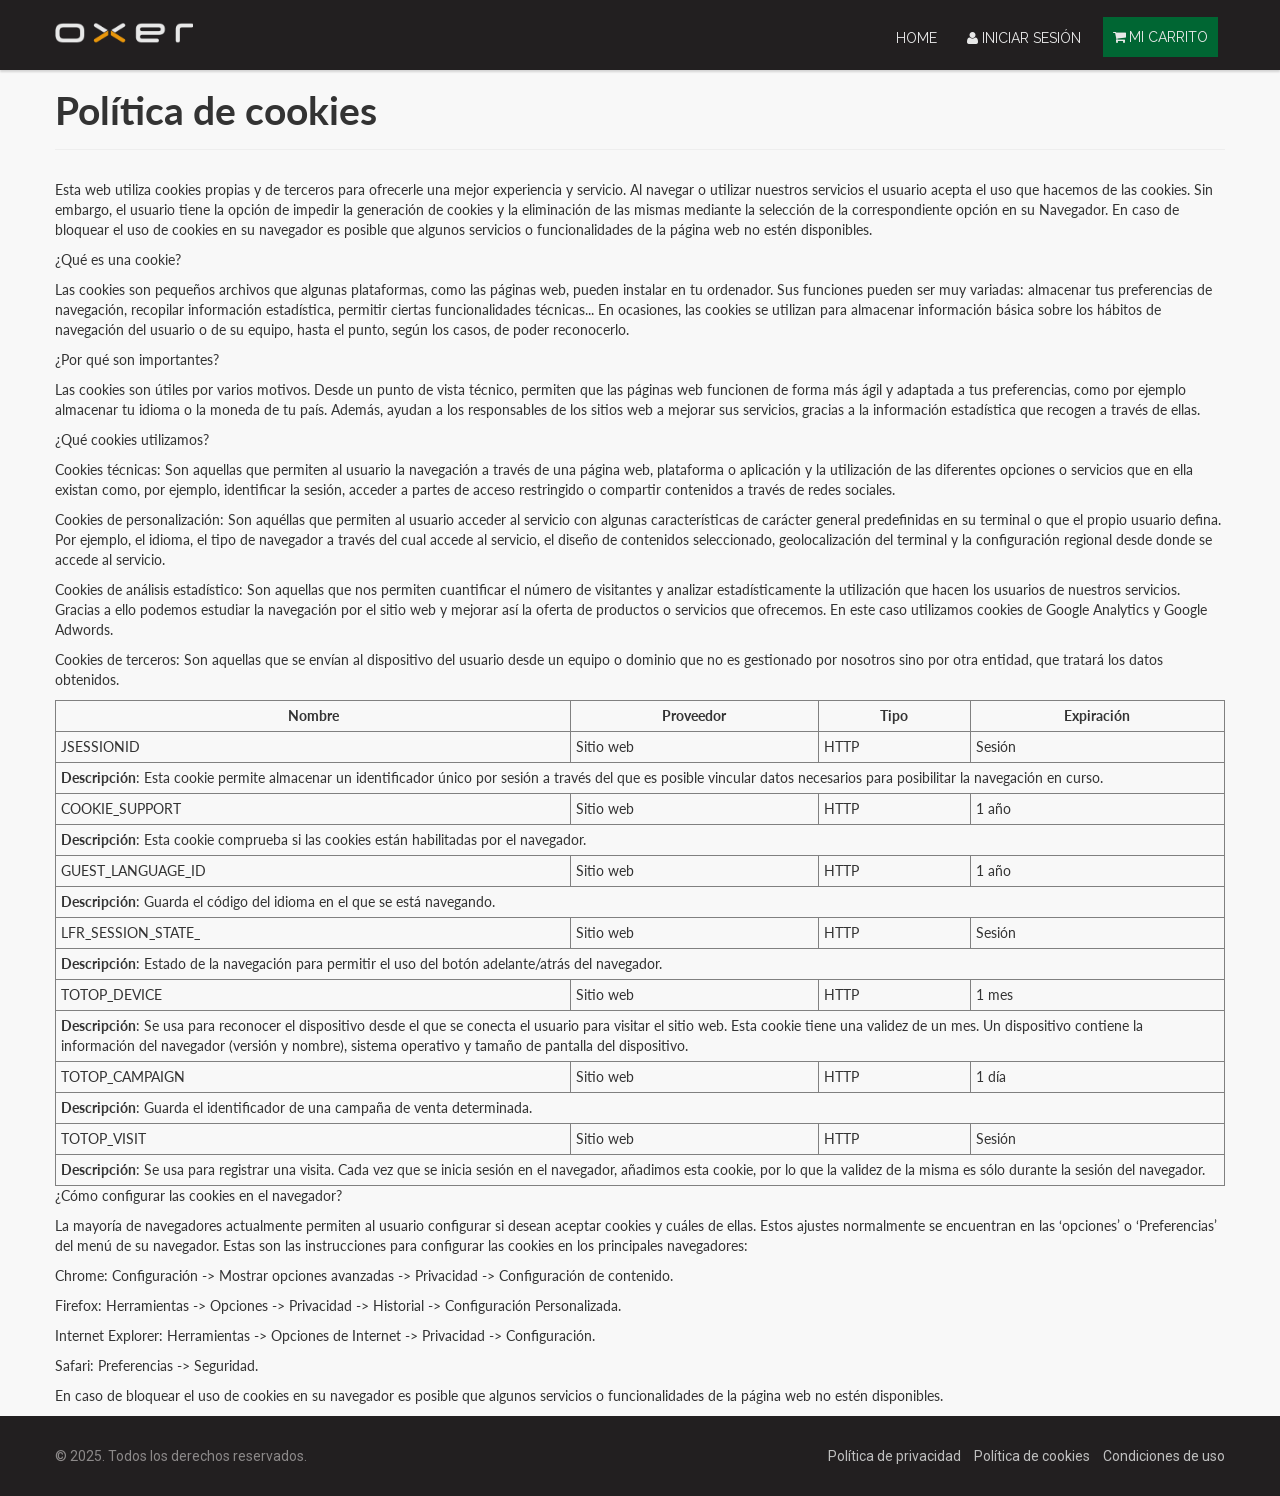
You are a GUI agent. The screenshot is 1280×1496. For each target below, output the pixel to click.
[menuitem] (916, 37)
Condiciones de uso (1164, 1456)
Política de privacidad (896, 1456)
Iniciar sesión (1024, 38)
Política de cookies (1033, 1456)
